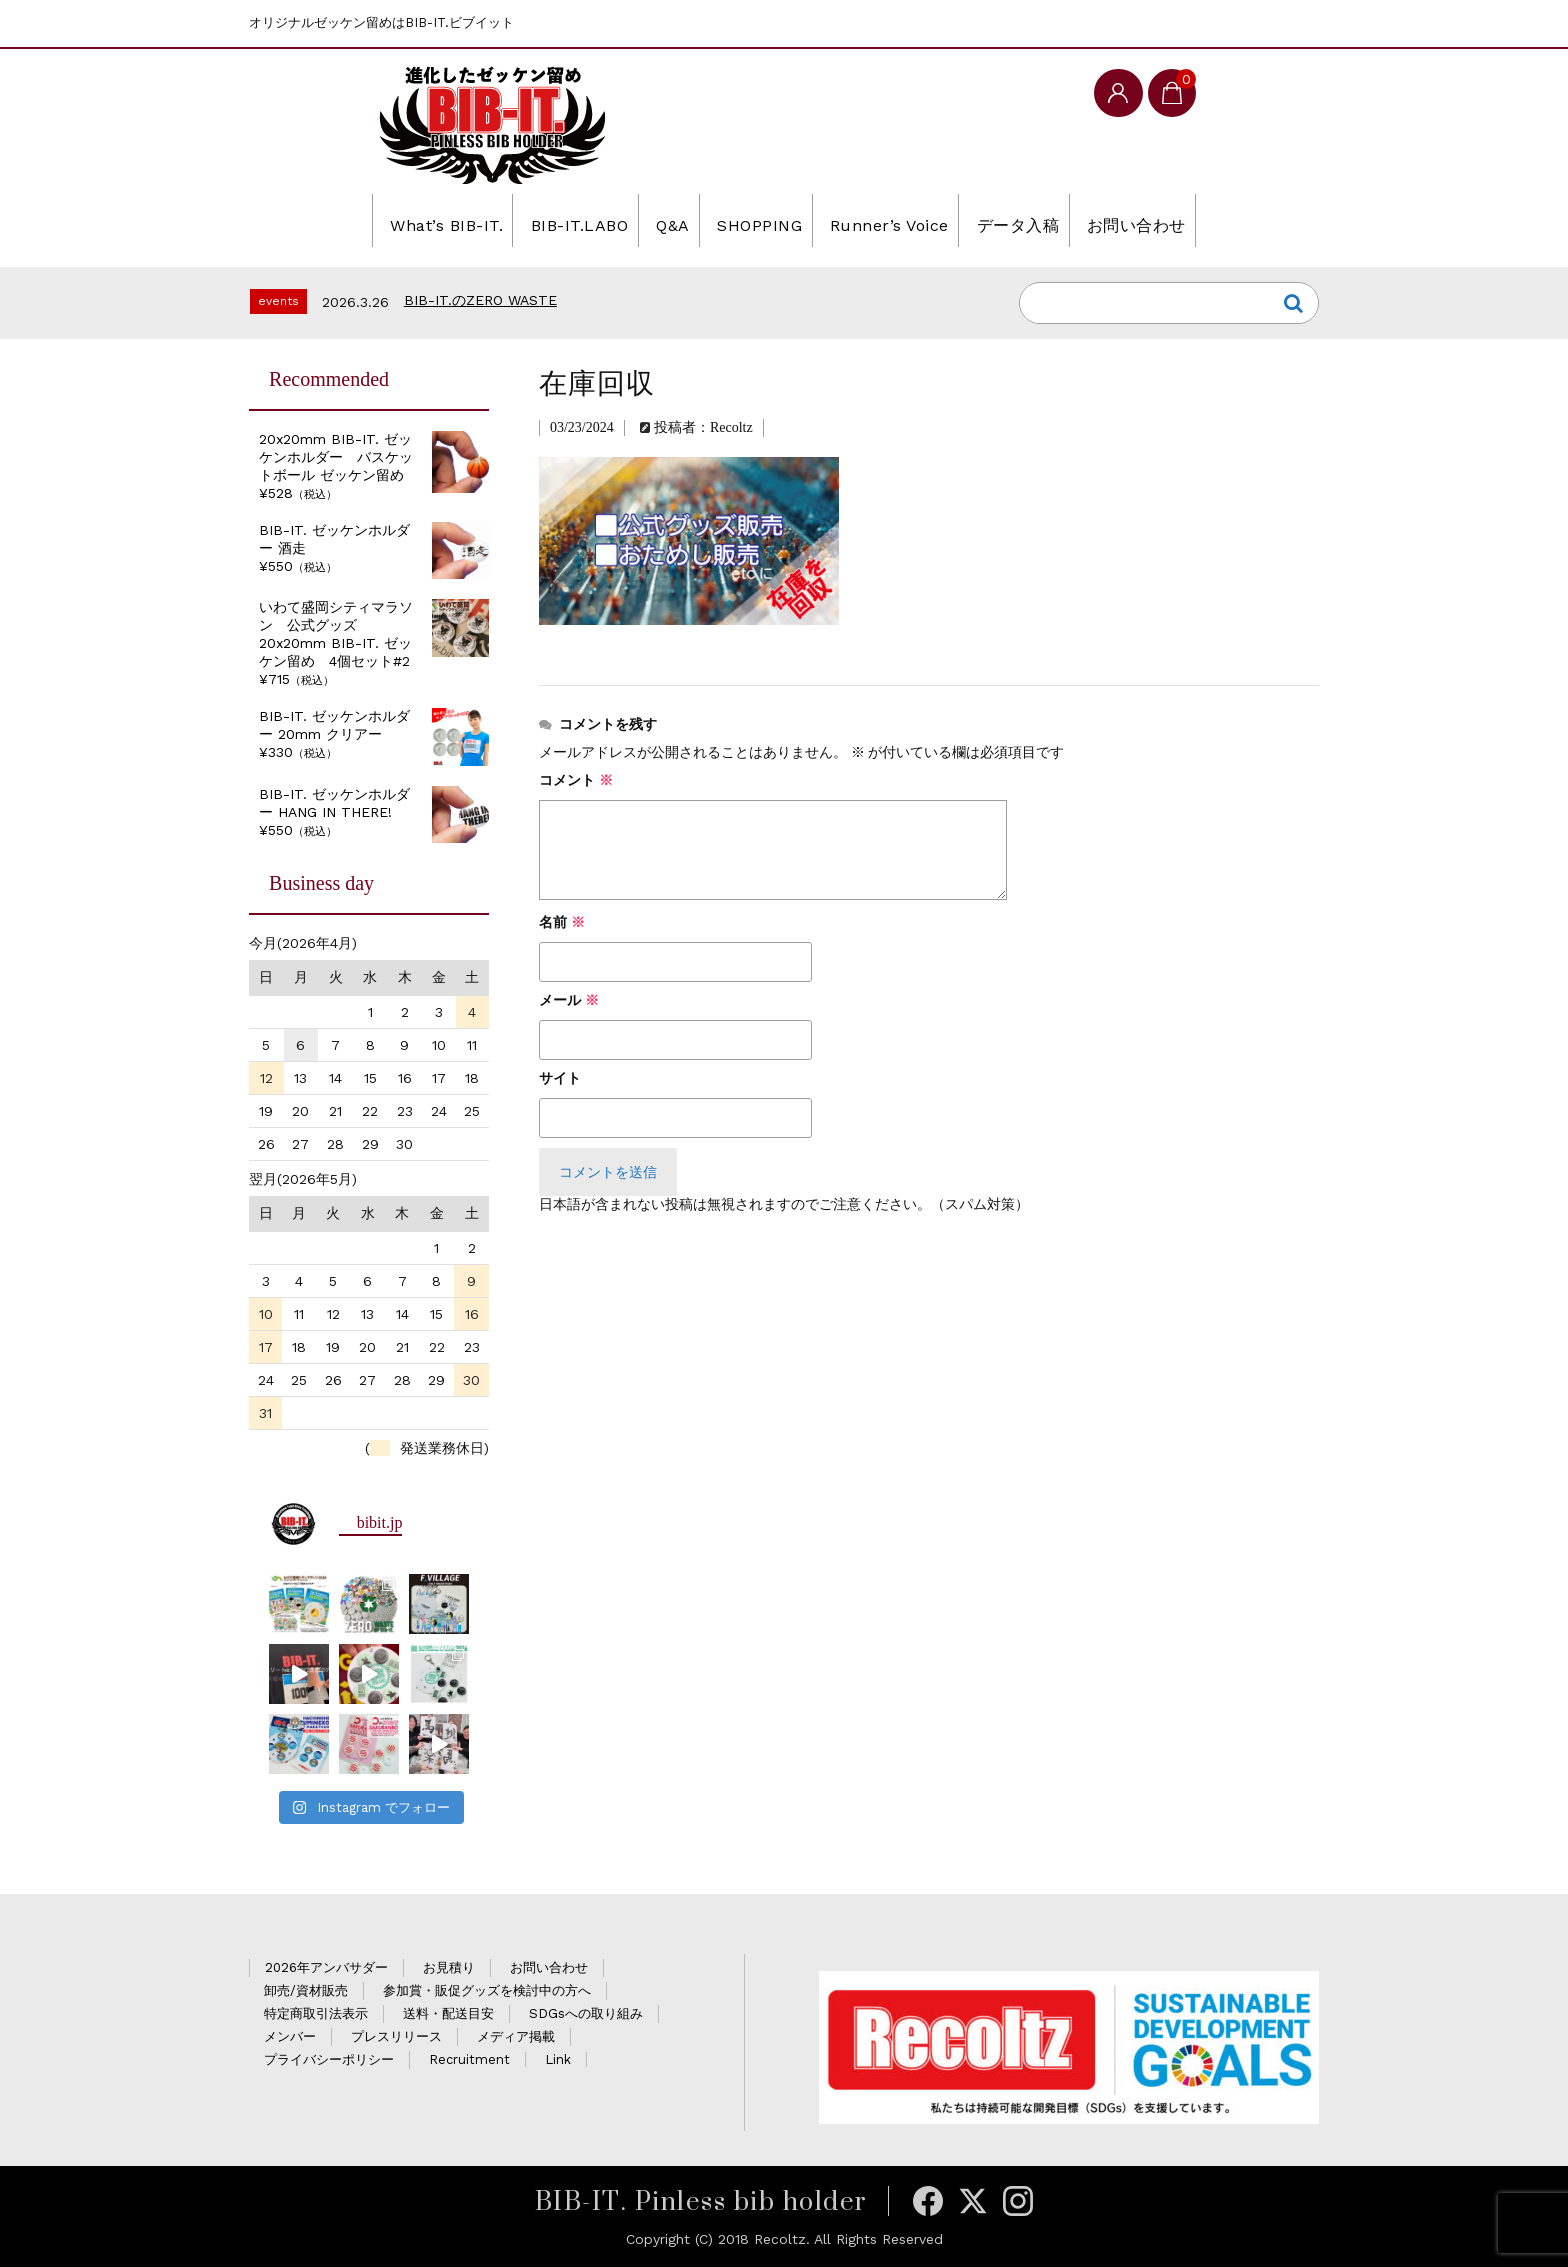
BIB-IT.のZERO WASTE (480, 300)
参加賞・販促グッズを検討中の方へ (487, 1990)
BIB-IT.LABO (537, 220)
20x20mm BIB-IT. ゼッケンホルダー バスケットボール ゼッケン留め (336, 457)
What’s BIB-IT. (380, 220)
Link (558, 2059)
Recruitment (469, 2059)
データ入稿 (1057, 220)
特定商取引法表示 (316, 2013)
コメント (576, 780)
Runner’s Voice (907, 220)
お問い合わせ (1196, 220)
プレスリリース (396, 2036)
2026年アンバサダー (326, 1967)
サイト (560, 1078)
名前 (562, 922)
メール (569, 1000)
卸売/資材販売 (306, 1990)
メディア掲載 (516, 2036)
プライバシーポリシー (329, 2059)
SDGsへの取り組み (586, 2013)
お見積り (449, 1967)
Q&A (650, 220)
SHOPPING (755, 220)
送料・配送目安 (448, 2013)
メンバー (290, 2036)
